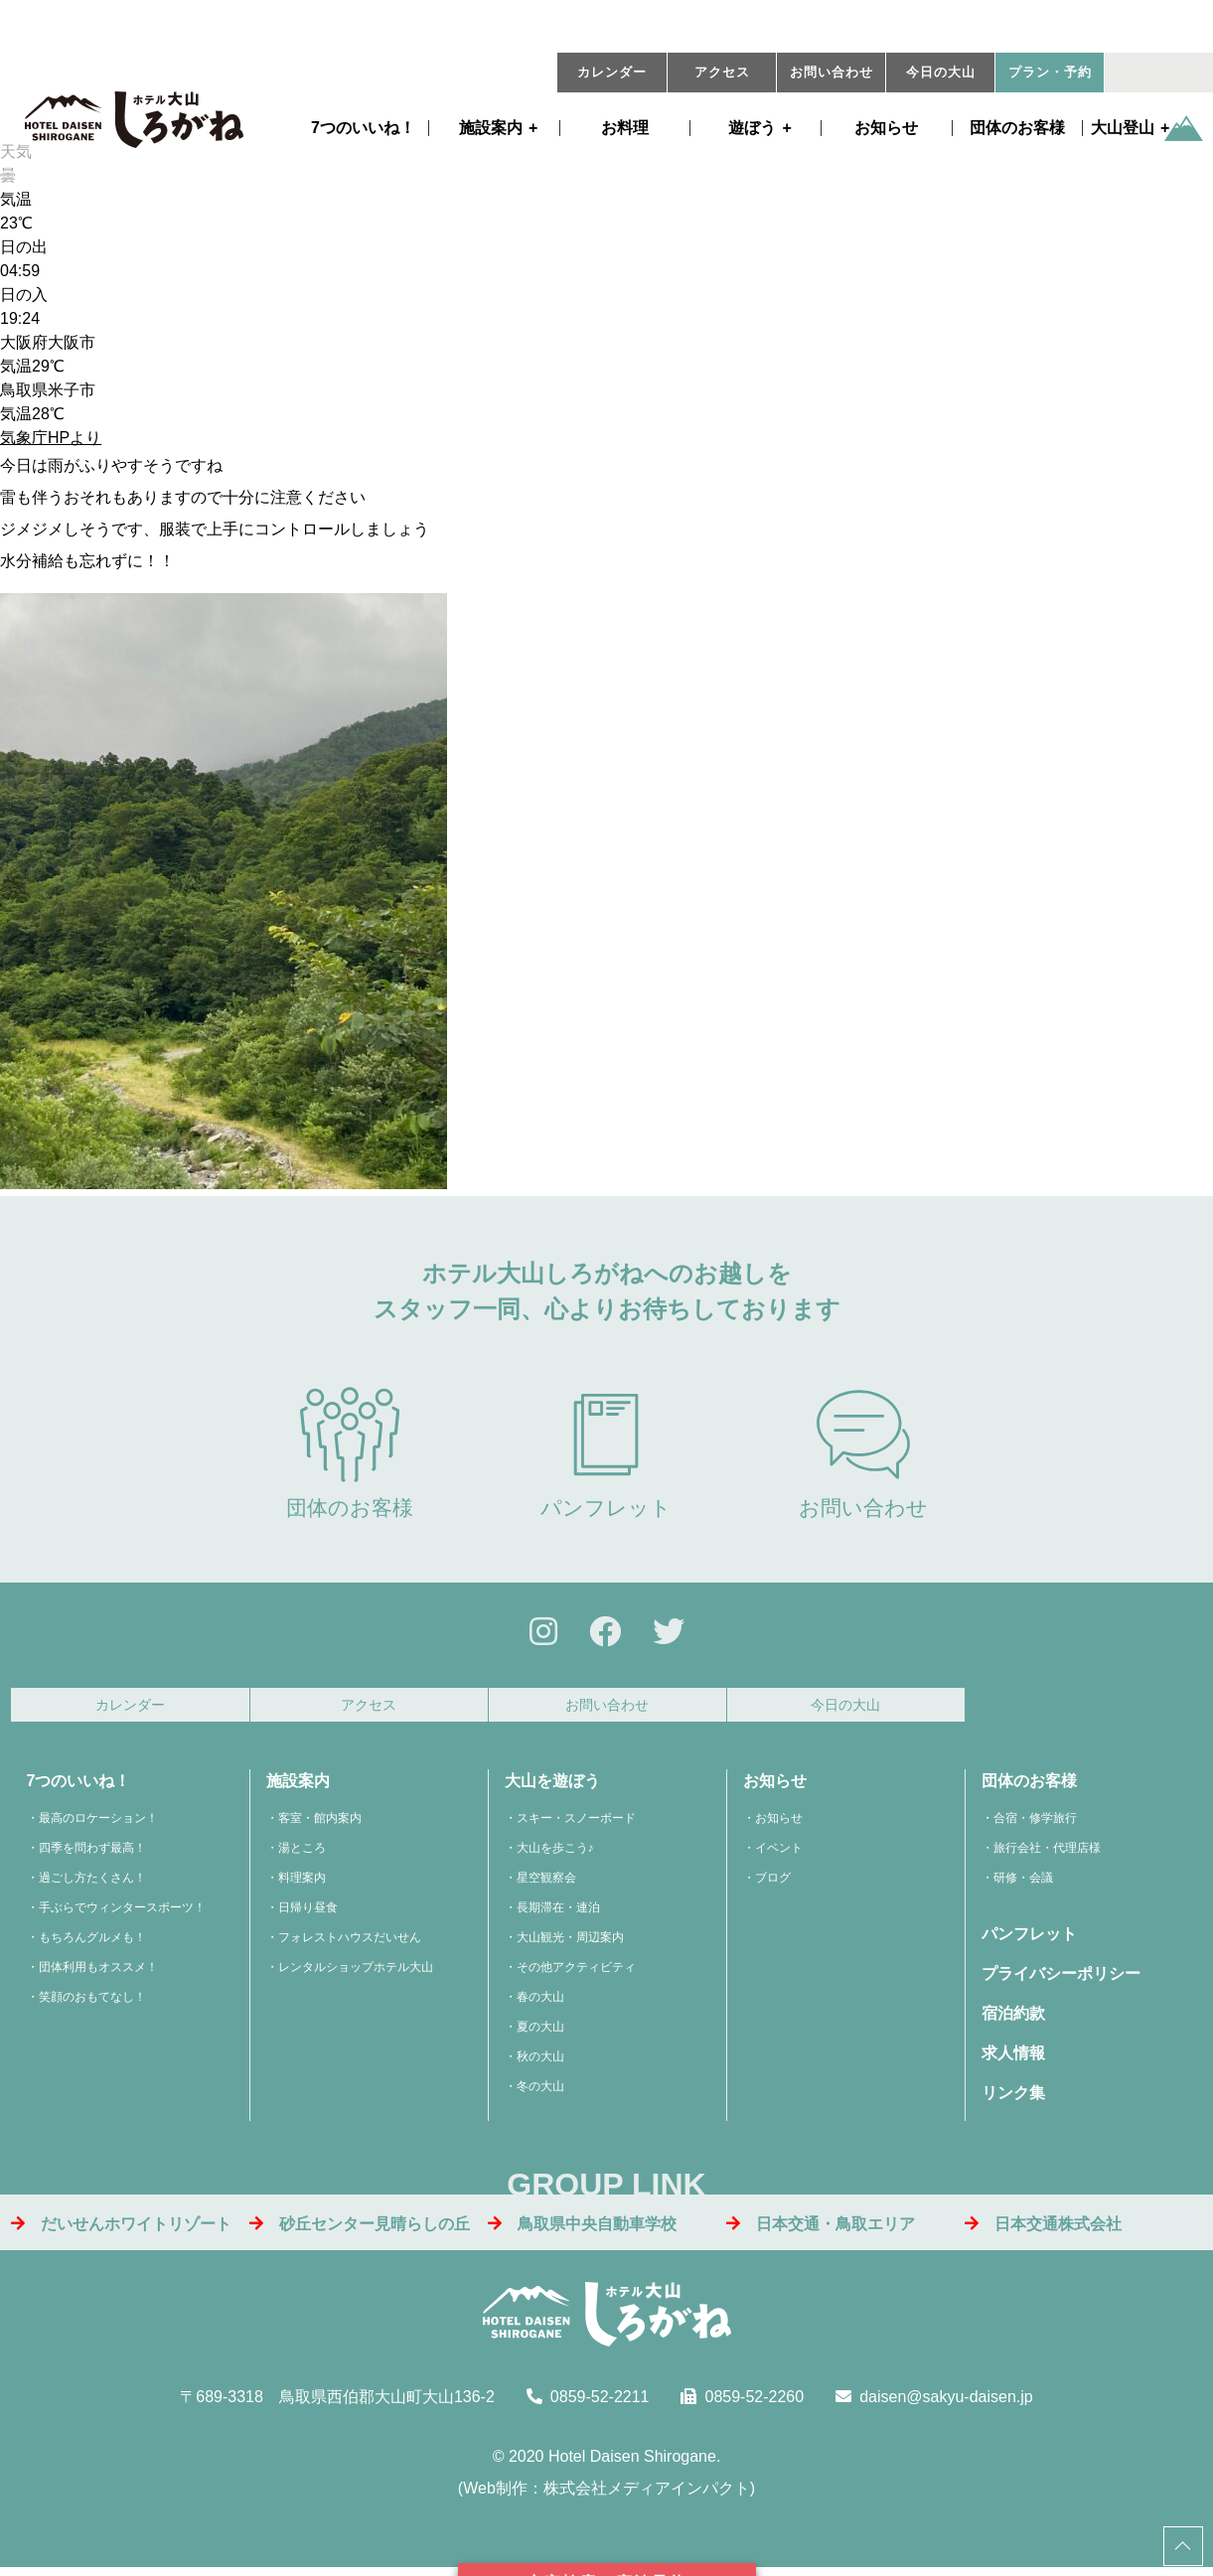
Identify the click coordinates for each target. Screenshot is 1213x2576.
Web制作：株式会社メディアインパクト (606, 2494)
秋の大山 (540, 2062)
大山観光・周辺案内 (570, 1943)
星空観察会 (546, 1884)
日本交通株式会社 (1043, 2228)
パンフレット (606, 1453)
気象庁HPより (50, 437)
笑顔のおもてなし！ (92, 2003)
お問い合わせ (831, 72)
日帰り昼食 (308, 1913)
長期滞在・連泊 (558, 1913)
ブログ (773, 1884)
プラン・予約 (1050, 72)
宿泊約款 (1013, 2019)
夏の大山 (540, 2033)
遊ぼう (752, 128)
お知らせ (886, 128)
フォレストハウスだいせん (349, 1943)
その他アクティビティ (576, 1973)
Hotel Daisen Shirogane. (634, 2462)
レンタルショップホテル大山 (355, 1973)
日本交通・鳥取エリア (820, 2228)
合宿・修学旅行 (1035, 1824)
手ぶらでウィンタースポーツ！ (122, 1913)
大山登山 (1122, 128)
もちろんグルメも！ (92, 1943)
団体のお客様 (1017, 128)
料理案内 (302, 1884)
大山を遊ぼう (552, 1786)
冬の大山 (540, 2092)
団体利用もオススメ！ (98, 1973)
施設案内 (491, 128)
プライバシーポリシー (1061, 1979)
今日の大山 (941, 72)
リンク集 (1013, 2098)
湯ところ (302, 1854)
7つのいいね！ (363, 128)
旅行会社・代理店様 (1047, 1854)
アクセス (722, 72)
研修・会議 (1023, 1884)
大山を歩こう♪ (555, 1854)
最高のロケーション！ (98, 1824)
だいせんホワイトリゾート (121, 2228)
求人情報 (1013, 2058)
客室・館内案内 (320, 1824)
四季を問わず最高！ (92, 1854)
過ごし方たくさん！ (92, 1884)
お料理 (625, 128)
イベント (779, 1854)
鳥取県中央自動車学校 (582, 2228)
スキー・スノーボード (576, 1824)
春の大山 (540, 2003)
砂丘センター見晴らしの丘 (359, 2228)
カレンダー (612, 72)
